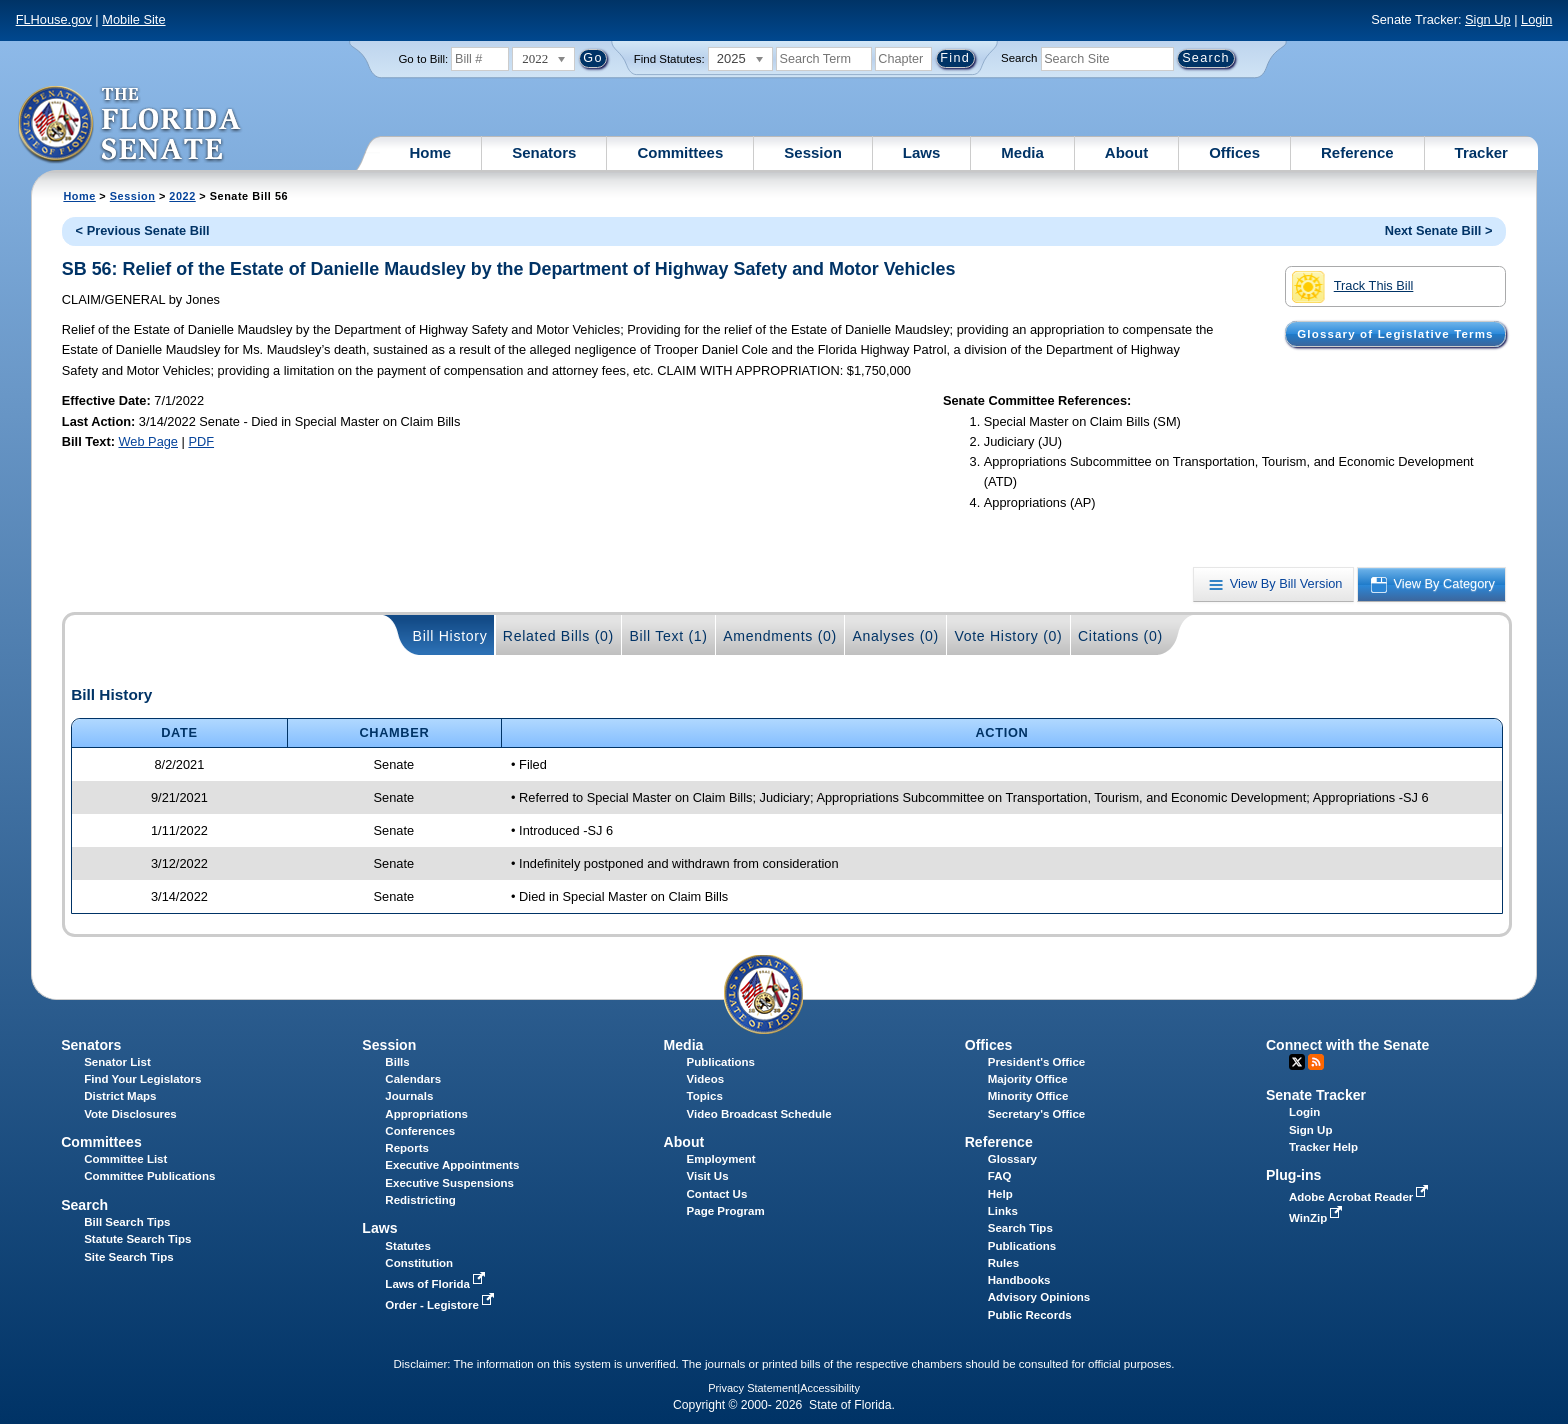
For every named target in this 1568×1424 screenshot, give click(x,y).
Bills (397, 1062)
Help (1000, 1194)
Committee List (125, 1159)
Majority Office (1028, 1079)
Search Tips (1020, 1228)
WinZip (1317, 1218)
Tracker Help (1323, 1147)
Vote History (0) (1008, 636)
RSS (1316, 1062)
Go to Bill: (423, 59)
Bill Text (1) (668, 636)
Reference (1357, 152)
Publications (721, 1062)
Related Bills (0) (558, 636)
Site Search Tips (128, 1257)
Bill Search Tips (127, 1222)
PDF (201, 441)
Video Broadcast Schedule (759, 1114)
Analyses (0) (895, 636)
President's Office (1036, 1062)
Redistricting (420, 1200)
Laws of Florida (437, 1284)
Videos (706, 1079)
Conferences (420, 1131)
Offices (1234, 152)
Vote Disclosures (130, 1114)
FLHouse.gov (54, 19)
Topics (705, 1096)
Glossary (1012, 1159)
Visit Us (708, 1176)
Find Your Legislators (142, 1079)
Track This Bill (1352, 287)
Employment (721, 1159)
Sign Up (1488, 19)
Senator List (117, 1062)
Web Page (148, 441)
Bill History (450, 636)
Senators (544, 152)
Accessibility (830, 1388)
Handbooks (1019, 1280)
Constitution (419, 1263)
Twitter (1297, 1062)
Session (813, 152)
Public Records (1030, 1315)
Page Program (726, 1211)
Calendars (413, 1079)
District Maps (120, 1096)
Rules (1003, 1263)
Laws (922, 152)
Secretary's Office (1036, 1114)
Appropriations (426, 1114)
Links (1003, 1211)
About (1126, 152)
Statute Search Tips (137, 1239)
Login (1536, 19)
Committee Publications (149, 1176)
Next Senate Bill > (1439, 230)
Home (431, 152)
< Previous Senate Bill (143, 230)
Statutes (407, 1246)
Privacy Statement (752, 1388)
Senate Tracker (1316, 1095)
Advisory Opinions (1039, 1297)
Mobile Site (133, 19)
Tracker (1481, 152)
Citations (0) (1120, 636)
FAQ (1000, 1176)
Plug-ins (1294, 1175)
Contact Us (717, 1194)
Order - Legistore (441, 1305)
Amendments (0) (780, 636)
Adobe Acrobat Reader (1361, 1197)
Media (1022, 152)
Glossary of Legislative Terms (1395, 334)
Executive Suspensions (449, 1183)
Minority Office (1028, 1096)
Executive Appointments (452, 1165)
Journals (409, 1096)
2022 (182, 196)
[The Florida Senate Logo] (130, 125)
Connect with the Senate (1347, 1045)
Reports (407, 1148)
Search (1019, 58)
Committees (680, 152)
